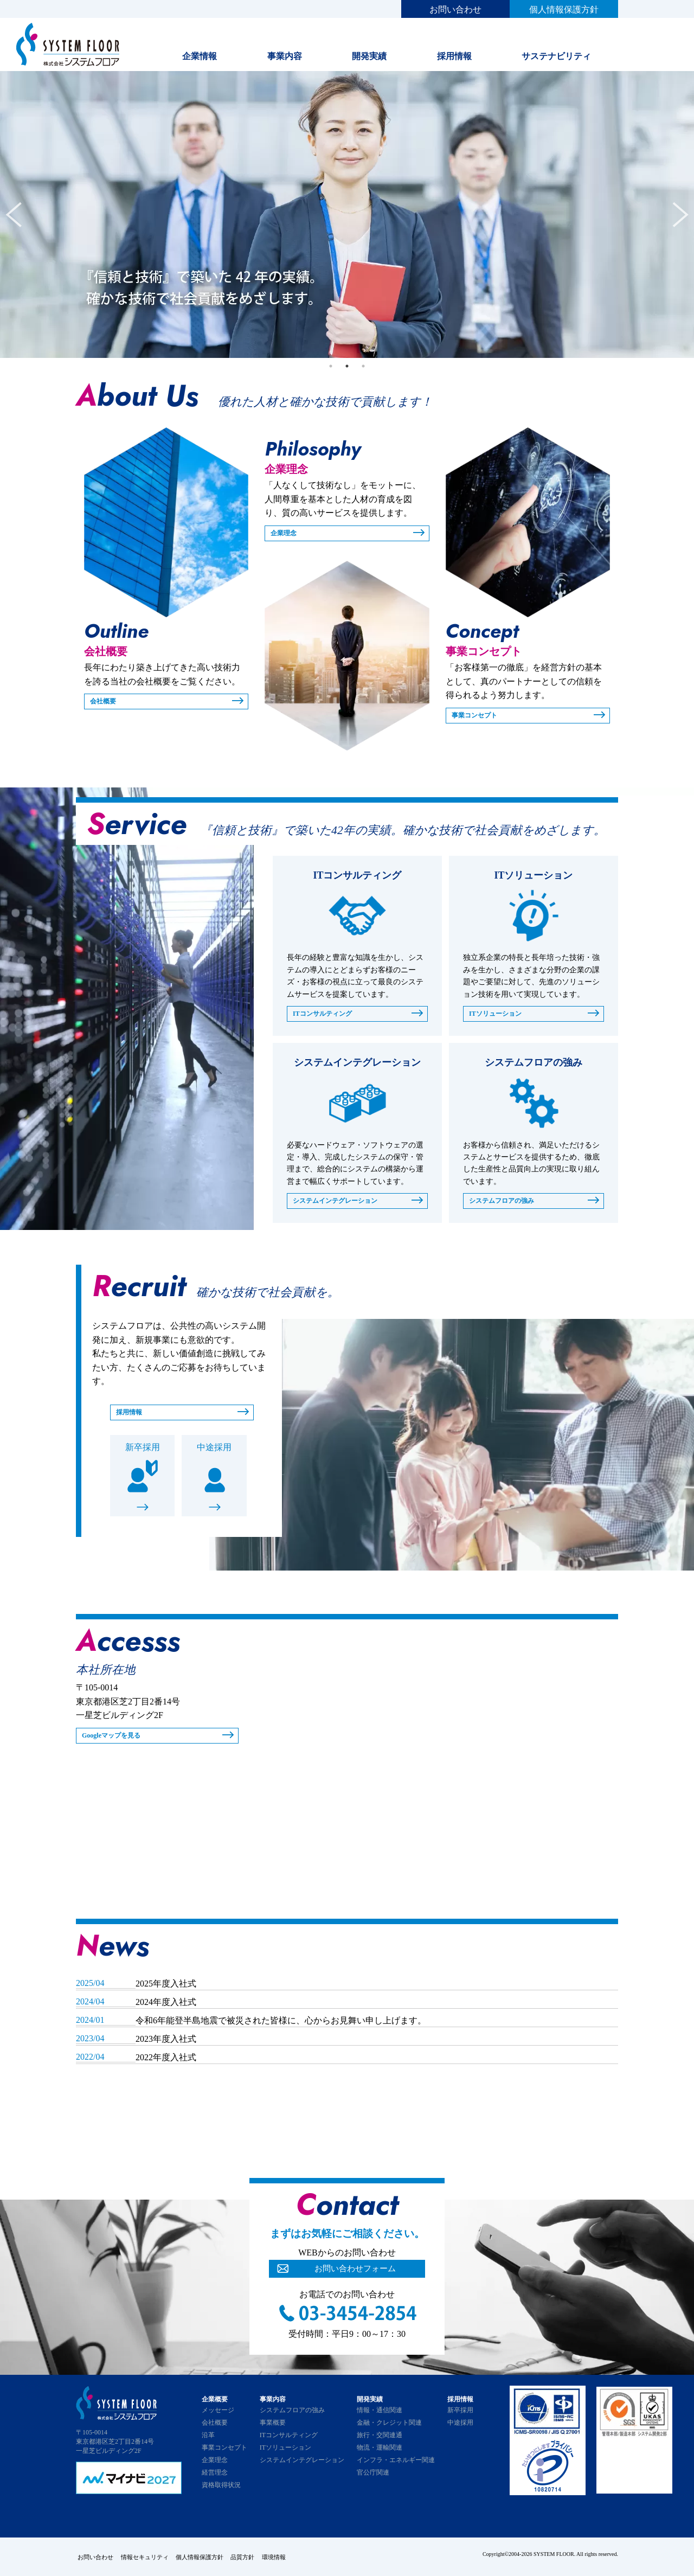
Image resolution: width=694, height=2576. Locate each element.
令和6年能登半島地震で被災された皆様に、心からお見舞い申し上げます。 (281, 2022)
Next (680, 214)
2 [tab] (347, 366)
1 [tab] (330, 366)
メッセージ (218, 2411)
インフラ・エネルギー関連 (396, 2461)
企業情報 (199, 56)
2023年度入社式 (166, 2040)
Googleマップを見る (116, 1737)
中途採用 (214, 1449)
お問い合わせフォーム (355, 2271)
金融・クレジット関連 (389, 2424)
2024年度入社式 (166, 2003)
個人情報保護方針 (564, 9)
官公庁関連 (373, 2474)
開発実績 (369, 56)
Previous (13, 214)
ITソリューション (499, 1014)
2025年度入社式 (166, 1985)
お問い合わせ (455, 9)
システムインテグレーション (342, 1202)
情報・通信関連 (379, 2411)
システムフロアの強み (507, 1202)
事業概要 (273, 2424)
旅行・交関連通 (379, 2436)
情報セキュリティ (152, 2557)
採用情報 (454, 56)
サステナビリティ (556, 56)
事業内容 (284, 56)
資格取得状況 (221, 2486)
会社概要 (105, 701)
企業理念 (286, 533)
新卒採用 (142, 1449)
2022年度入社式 (166, 2059)
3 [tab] (363, 366)
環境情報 (301, 2557)
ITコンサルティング (327, 1014)
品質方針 (265, 2557)
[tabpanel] (347, 214)
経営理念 (215, 2474)
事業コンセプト (478, 716)
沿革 (208, 2436)
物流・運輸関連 (379, 2449)
